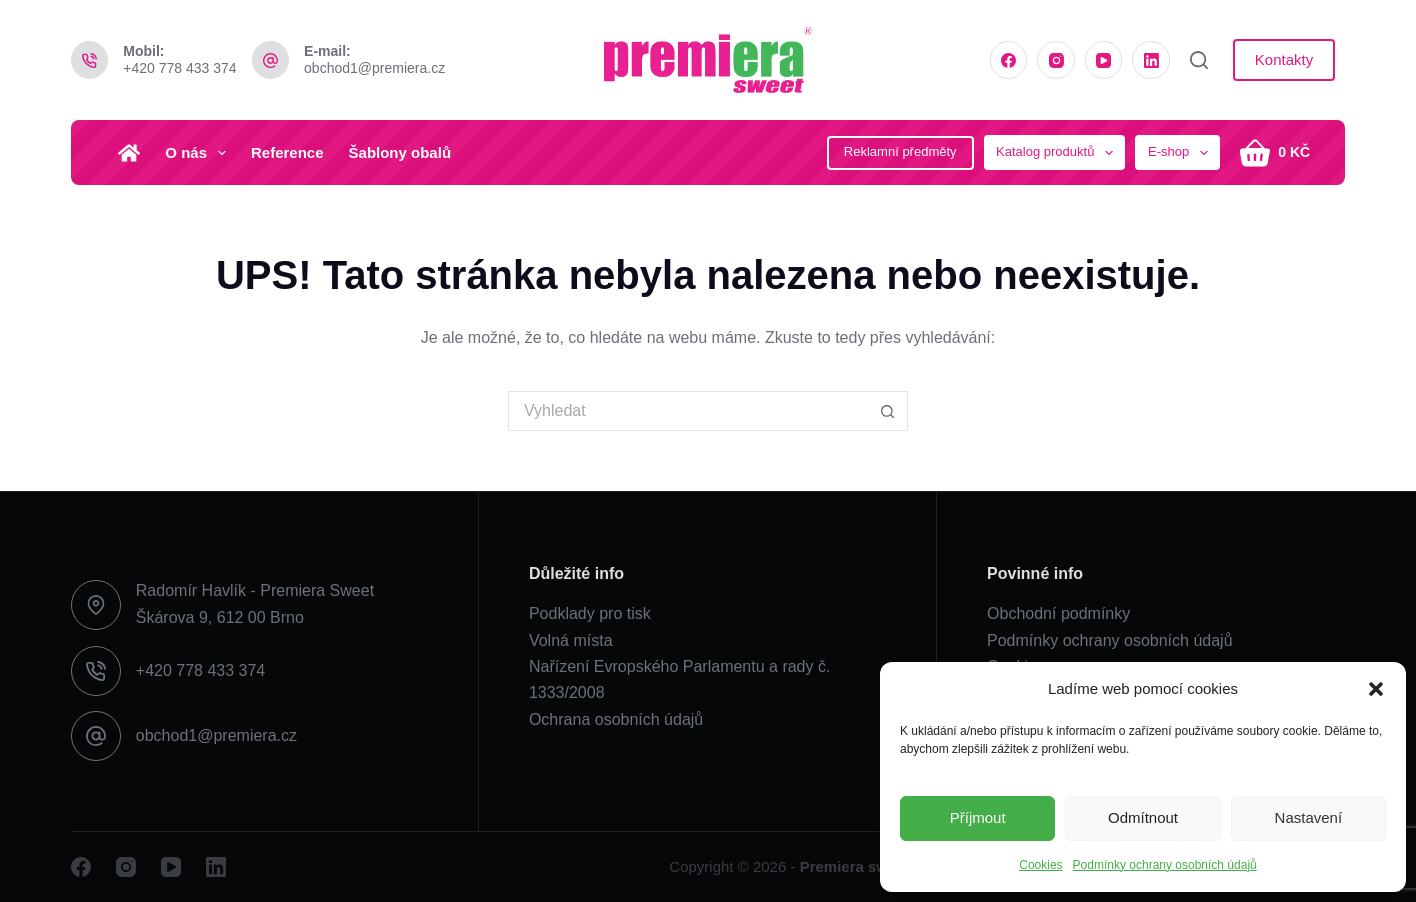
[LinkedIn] (1151, 60)
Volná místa (571, 640)
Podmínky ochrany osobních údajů (1165, 865)
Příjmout (978, 817)
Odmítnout (1143, 817)
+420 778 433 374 (179, 68)
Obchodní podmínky (1058, 613)
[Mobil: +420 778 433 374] (90, 60)
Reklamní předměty (900, 151)
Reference (287, 152)
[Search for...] (688, 411)
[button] (1376, 689)
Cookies (1040, 865)
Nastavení (1309, 817)
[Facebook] (1009, 60)
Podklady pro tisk (590, 613)
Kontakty (1284, 59)
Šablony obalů (400, 152)
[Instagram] (1056, 60)
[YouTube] (1104, 60)
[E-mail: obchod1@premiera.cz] (271, 60)
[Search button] (888, 411)
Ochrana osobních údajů (616, 719)
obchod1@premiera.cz (374, 68)
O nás (199, 153)
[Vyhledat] (1199, 60)
